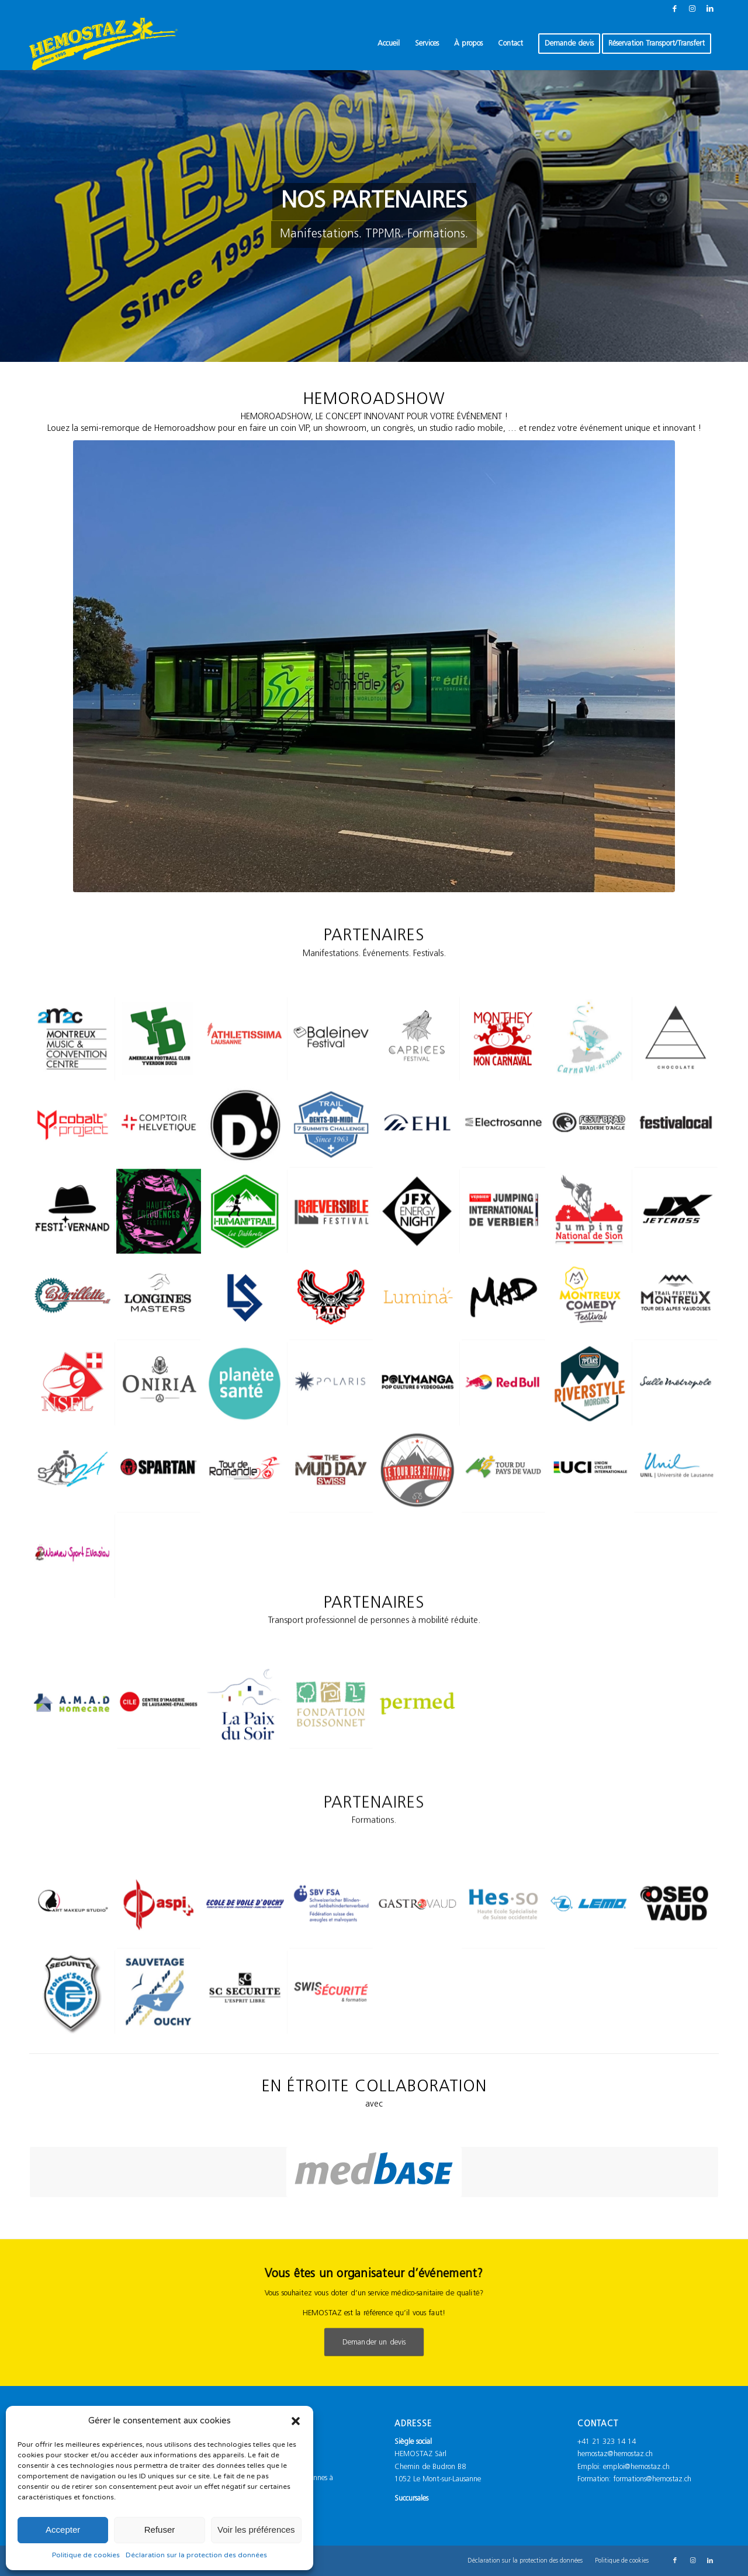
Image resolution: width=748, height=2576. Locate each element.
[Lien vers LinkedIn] (710, 9)
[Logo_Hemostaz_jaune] (103, 44)
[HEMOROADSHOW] (374, 666)
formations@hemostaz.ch (652, 2479)
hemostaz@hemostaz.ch (615, 2454)
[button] (296, 2421)
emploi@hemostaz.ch (636, 2467)
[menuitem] (388, 44)
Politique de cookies (86, 2555)
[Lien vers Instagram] (692, 9)
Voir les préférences (256, 2529)
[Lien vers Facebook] (674, 9)
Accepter (63, 2529)
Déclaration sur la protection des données (196, 2555)
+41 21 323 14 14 (606, 2442)
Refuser (159, 2529)
